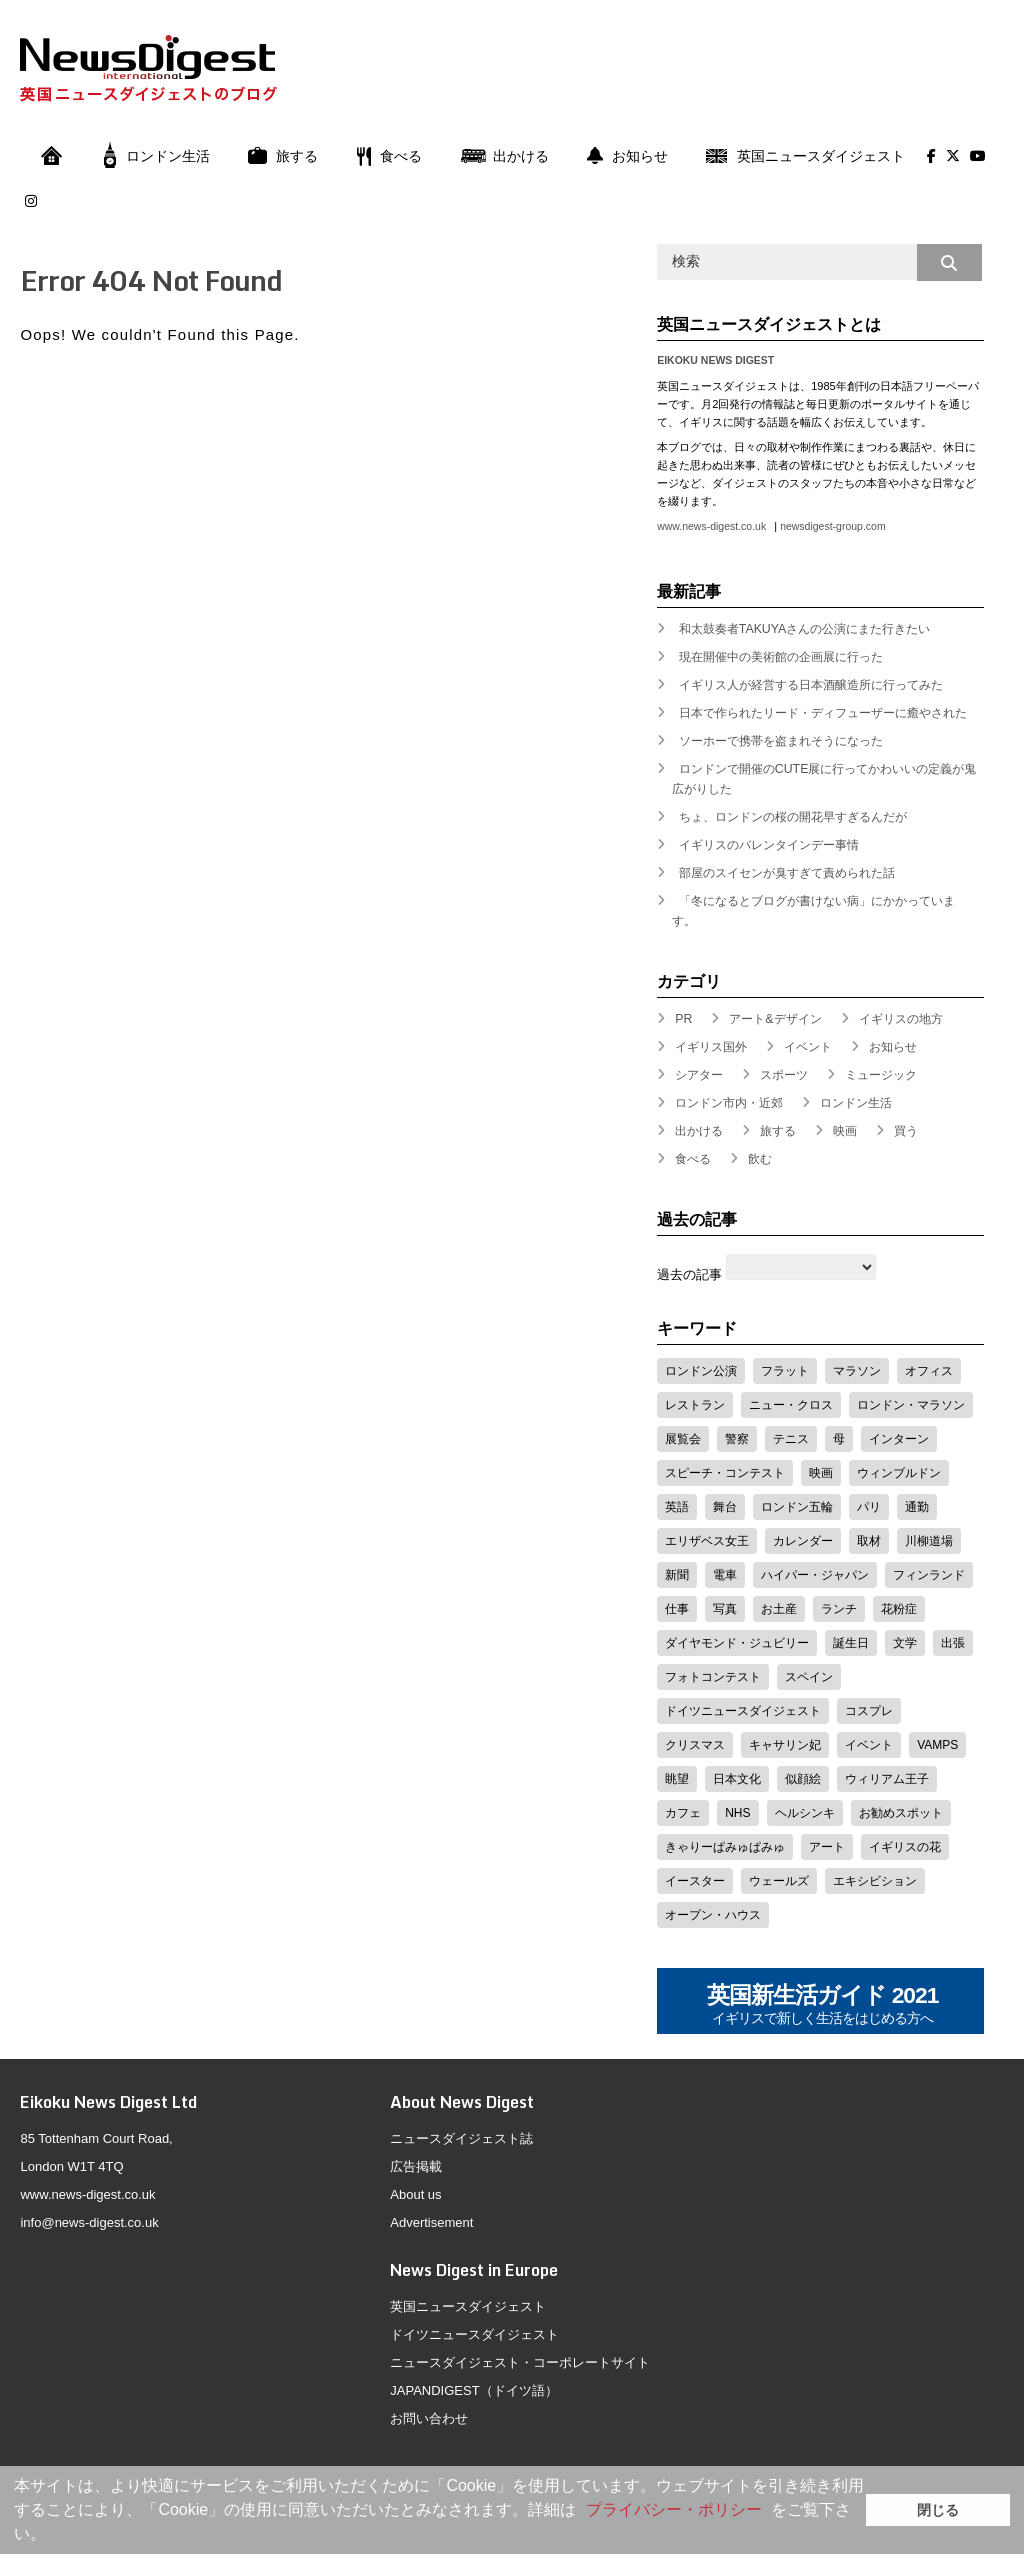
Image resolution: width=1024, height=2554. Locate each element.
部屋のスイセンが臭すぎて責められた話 (787, 873)
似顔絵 (803, 1779)
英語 (677, 1507)
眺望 (677, 1779)
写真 (725, 1609)
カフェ (683, 1813)
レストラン (695, 1405)
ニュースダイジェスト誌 (461, 2138)
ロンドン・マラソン (911, 1405)
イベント (808, 1047)
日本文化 (737, 1779)
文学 (905, 1643)
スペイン (809, 1677)
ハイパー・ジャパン (815, 1575)
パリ (869, 1507)
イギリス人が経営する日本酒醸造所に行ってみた (811, 685)
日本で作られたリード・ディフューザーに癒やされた (823, 713)
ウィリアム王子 (887, 1779)
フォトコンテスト (713, 1677)
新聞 (677, 1575)
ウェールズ (779, 1881)
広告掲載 (416, 2166)
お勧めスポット (901, 1813)
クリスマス (695, 1745)
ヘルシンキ (805, 1813)
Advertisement (431, 2222)
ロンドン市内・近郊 (729, 1103)
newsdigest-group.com (832, 526)
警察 (737, 1439)
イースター (695, 1881)
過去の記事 (689, 1274)
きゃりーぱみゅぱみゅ (725, 1847)
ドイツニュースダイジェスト (743, 1711)
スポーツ (784, 1075)
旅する (283, 156)
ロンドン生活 (157, 156)
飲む (760, 1159)
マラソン (857, 1371)
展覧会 (683, 1439)
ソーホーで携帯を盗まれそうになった (781, 741)
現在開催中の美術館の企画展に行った (781, 657)
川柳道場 (929, 1541)
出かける (504, 156)
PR (683, 1019)
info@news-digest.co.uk (89, 2222)
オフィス (929, 1371)
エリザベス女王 (707, 1541)
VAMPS (937, 1745)
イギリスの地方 (901, 1019)
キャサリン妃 (785, 1745)
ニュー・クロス (791, 1405)
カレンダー (803, 1541)
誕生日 (851, 1643)
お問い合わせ (429, 2418)
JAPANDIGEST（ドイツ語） (473, 2390)
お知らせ (627, 156)
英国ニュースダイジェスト (805, 156)
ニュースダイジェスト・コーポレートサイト (520, 2362)
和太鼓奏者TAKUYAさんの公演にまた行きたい (805, 629)
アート (827, 1847)
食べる (389, 156)
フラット (785, 1371)
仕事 (677, 1609)
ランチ (839, 1609)
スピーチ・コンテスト (725, 1473)
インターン (899, 1439)
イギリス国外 (711, 1047)
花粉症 (899, 1609)
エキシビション (875, 1881)
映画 (845, 1131)
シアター (699, 1075)
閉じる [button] (938, 2510)
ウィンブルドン (899, 1473)
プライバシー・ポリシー (674, 2509)
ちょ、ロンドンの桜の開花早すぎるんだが (793, 817)
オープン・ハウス (713, 1915)
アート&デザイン (775, 1019)
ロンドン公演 (701, 1371)
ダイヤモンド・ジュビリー (737, 1643)
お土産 (779, 1609)
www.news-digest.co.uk (711, 526)
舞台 (725, 1507)
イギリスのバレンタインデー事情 (769, 845)
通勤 (917, 1507)
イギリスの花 (905, 1847)
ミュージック (881, 1075)
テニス (791, 1439)
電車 (725, 1575)
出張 (953, 1643)
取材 (869, 1541)
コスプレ (869, 1711)
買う (906, 1131)
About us (415, 2194)
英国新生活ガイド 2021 (822, 2005)
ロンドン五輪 (797, 1507)
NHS (737, 1813)
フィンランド (929, 1575)
